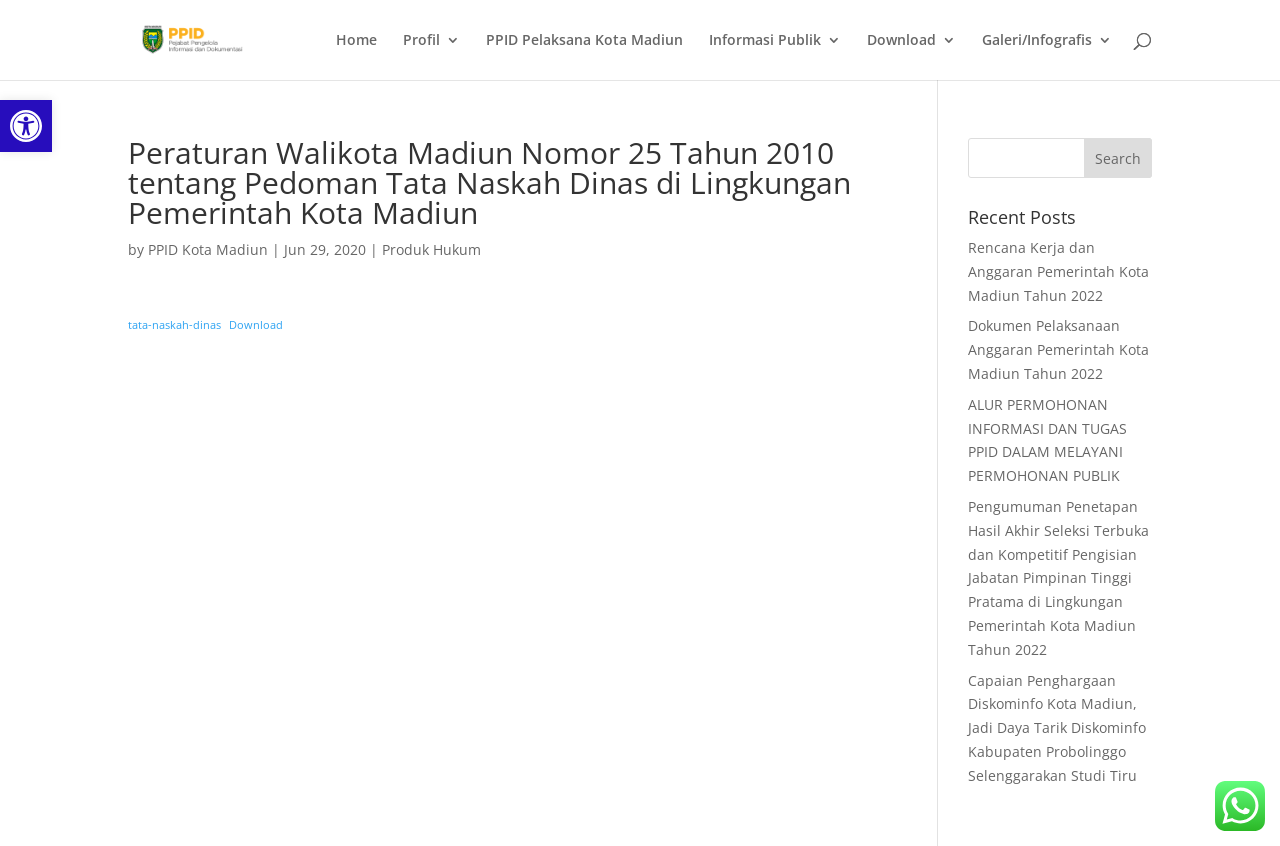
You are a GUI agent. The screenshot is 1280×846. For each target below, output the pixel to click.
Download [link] (901, 41)
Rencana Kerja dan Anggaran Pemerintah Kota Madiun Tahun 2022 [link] (1058, 271)
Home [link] (356, 41)
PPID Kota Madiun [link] (208, 249)
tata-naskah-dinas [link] (174, 324)
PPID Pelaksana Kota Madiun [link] (584, 41)
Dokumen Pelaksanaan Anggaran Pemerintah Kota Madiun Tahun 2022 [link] (1058, 349)
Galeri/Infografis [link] (1037, 41)
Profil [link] (421, 41)
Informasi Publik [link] (765, 41)
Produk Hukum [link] (431, 249)
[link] (26, 126)
